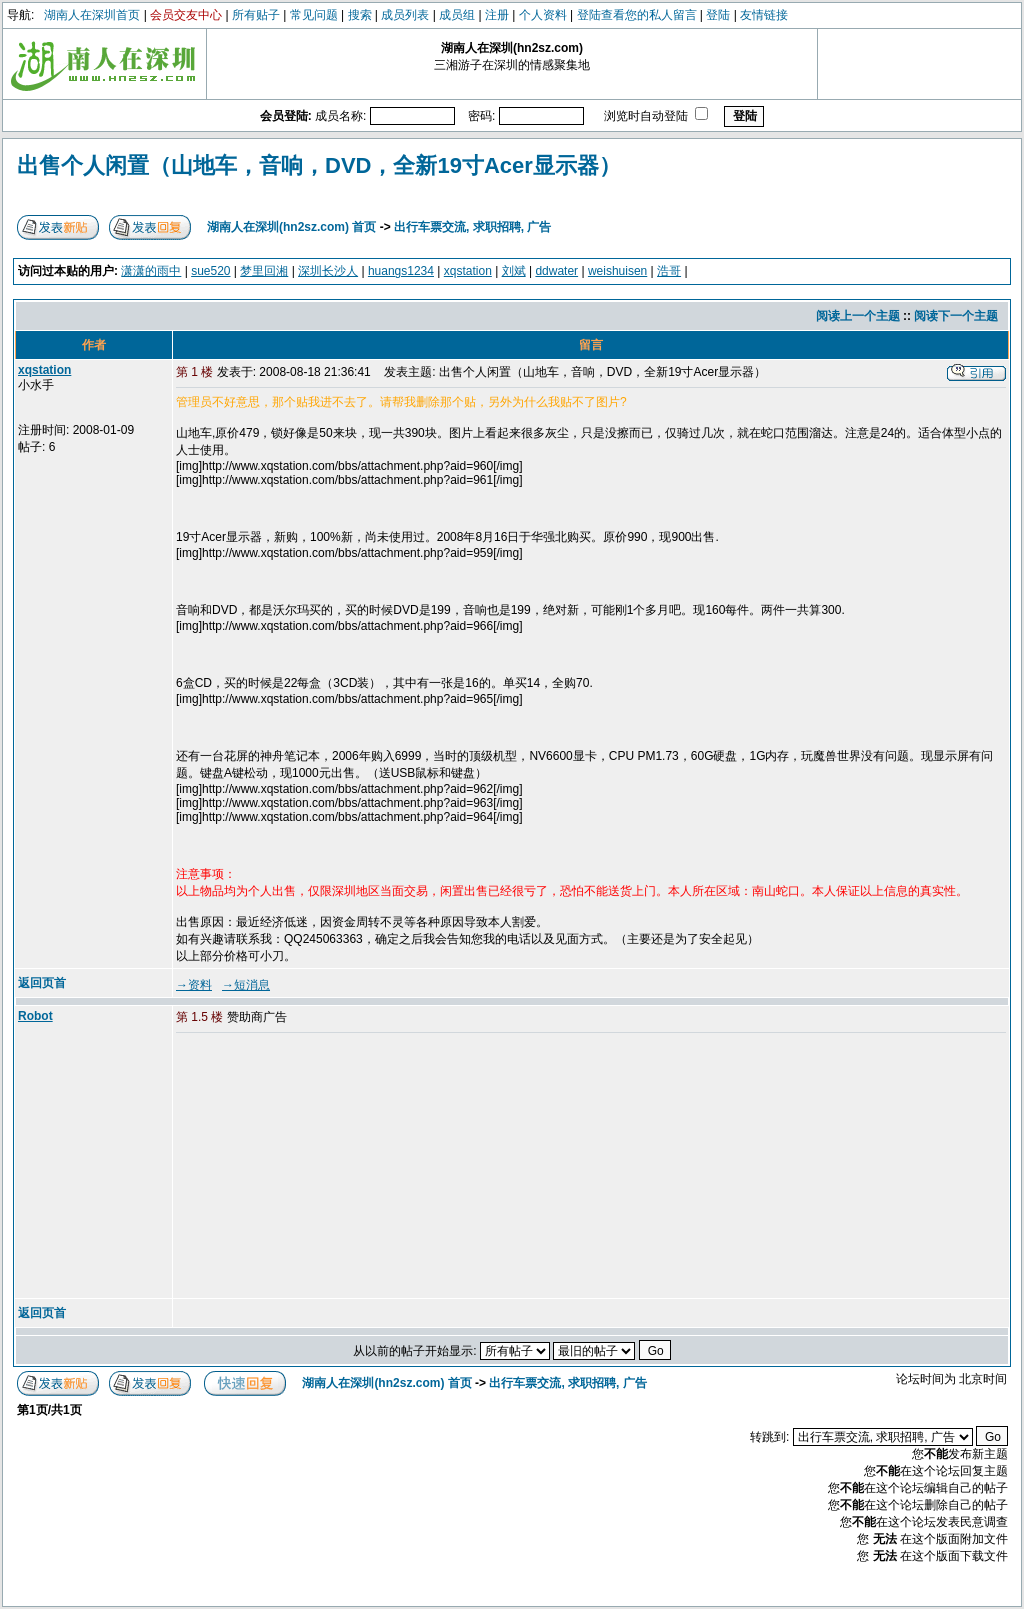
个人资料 (543, 15)
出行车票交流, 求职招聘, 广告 (472, 227)
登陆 (718, 15)
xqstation (468, 271)
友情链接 (764, 15)
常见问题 (314, 15)
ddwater (556, 271)
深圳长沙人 (328, 271)
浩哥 (669, 271)
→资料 (194, 985)
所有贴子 (256, 15)
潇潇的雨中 (151, 271)
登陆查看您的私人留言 (637, 15)
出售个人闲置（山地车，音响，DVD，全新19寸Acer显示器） (319, 165)
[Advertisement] (329, 1167)
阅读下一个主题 (956, 316)
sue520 (210, 271)
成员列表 (405, 15)
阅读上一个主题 (858, 316)
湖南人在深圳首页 (92, 15)
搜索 (360, 15)
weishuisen (617, 271)
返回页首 (42, 983)
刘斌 (514, 271)
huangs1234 (401, 271)
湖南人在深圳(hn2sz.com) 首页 (291, 227)
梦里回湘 (264, 271)
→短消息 (246, 985)
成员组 (457, 15)
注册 (497, 15)
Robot (35, 1016)
